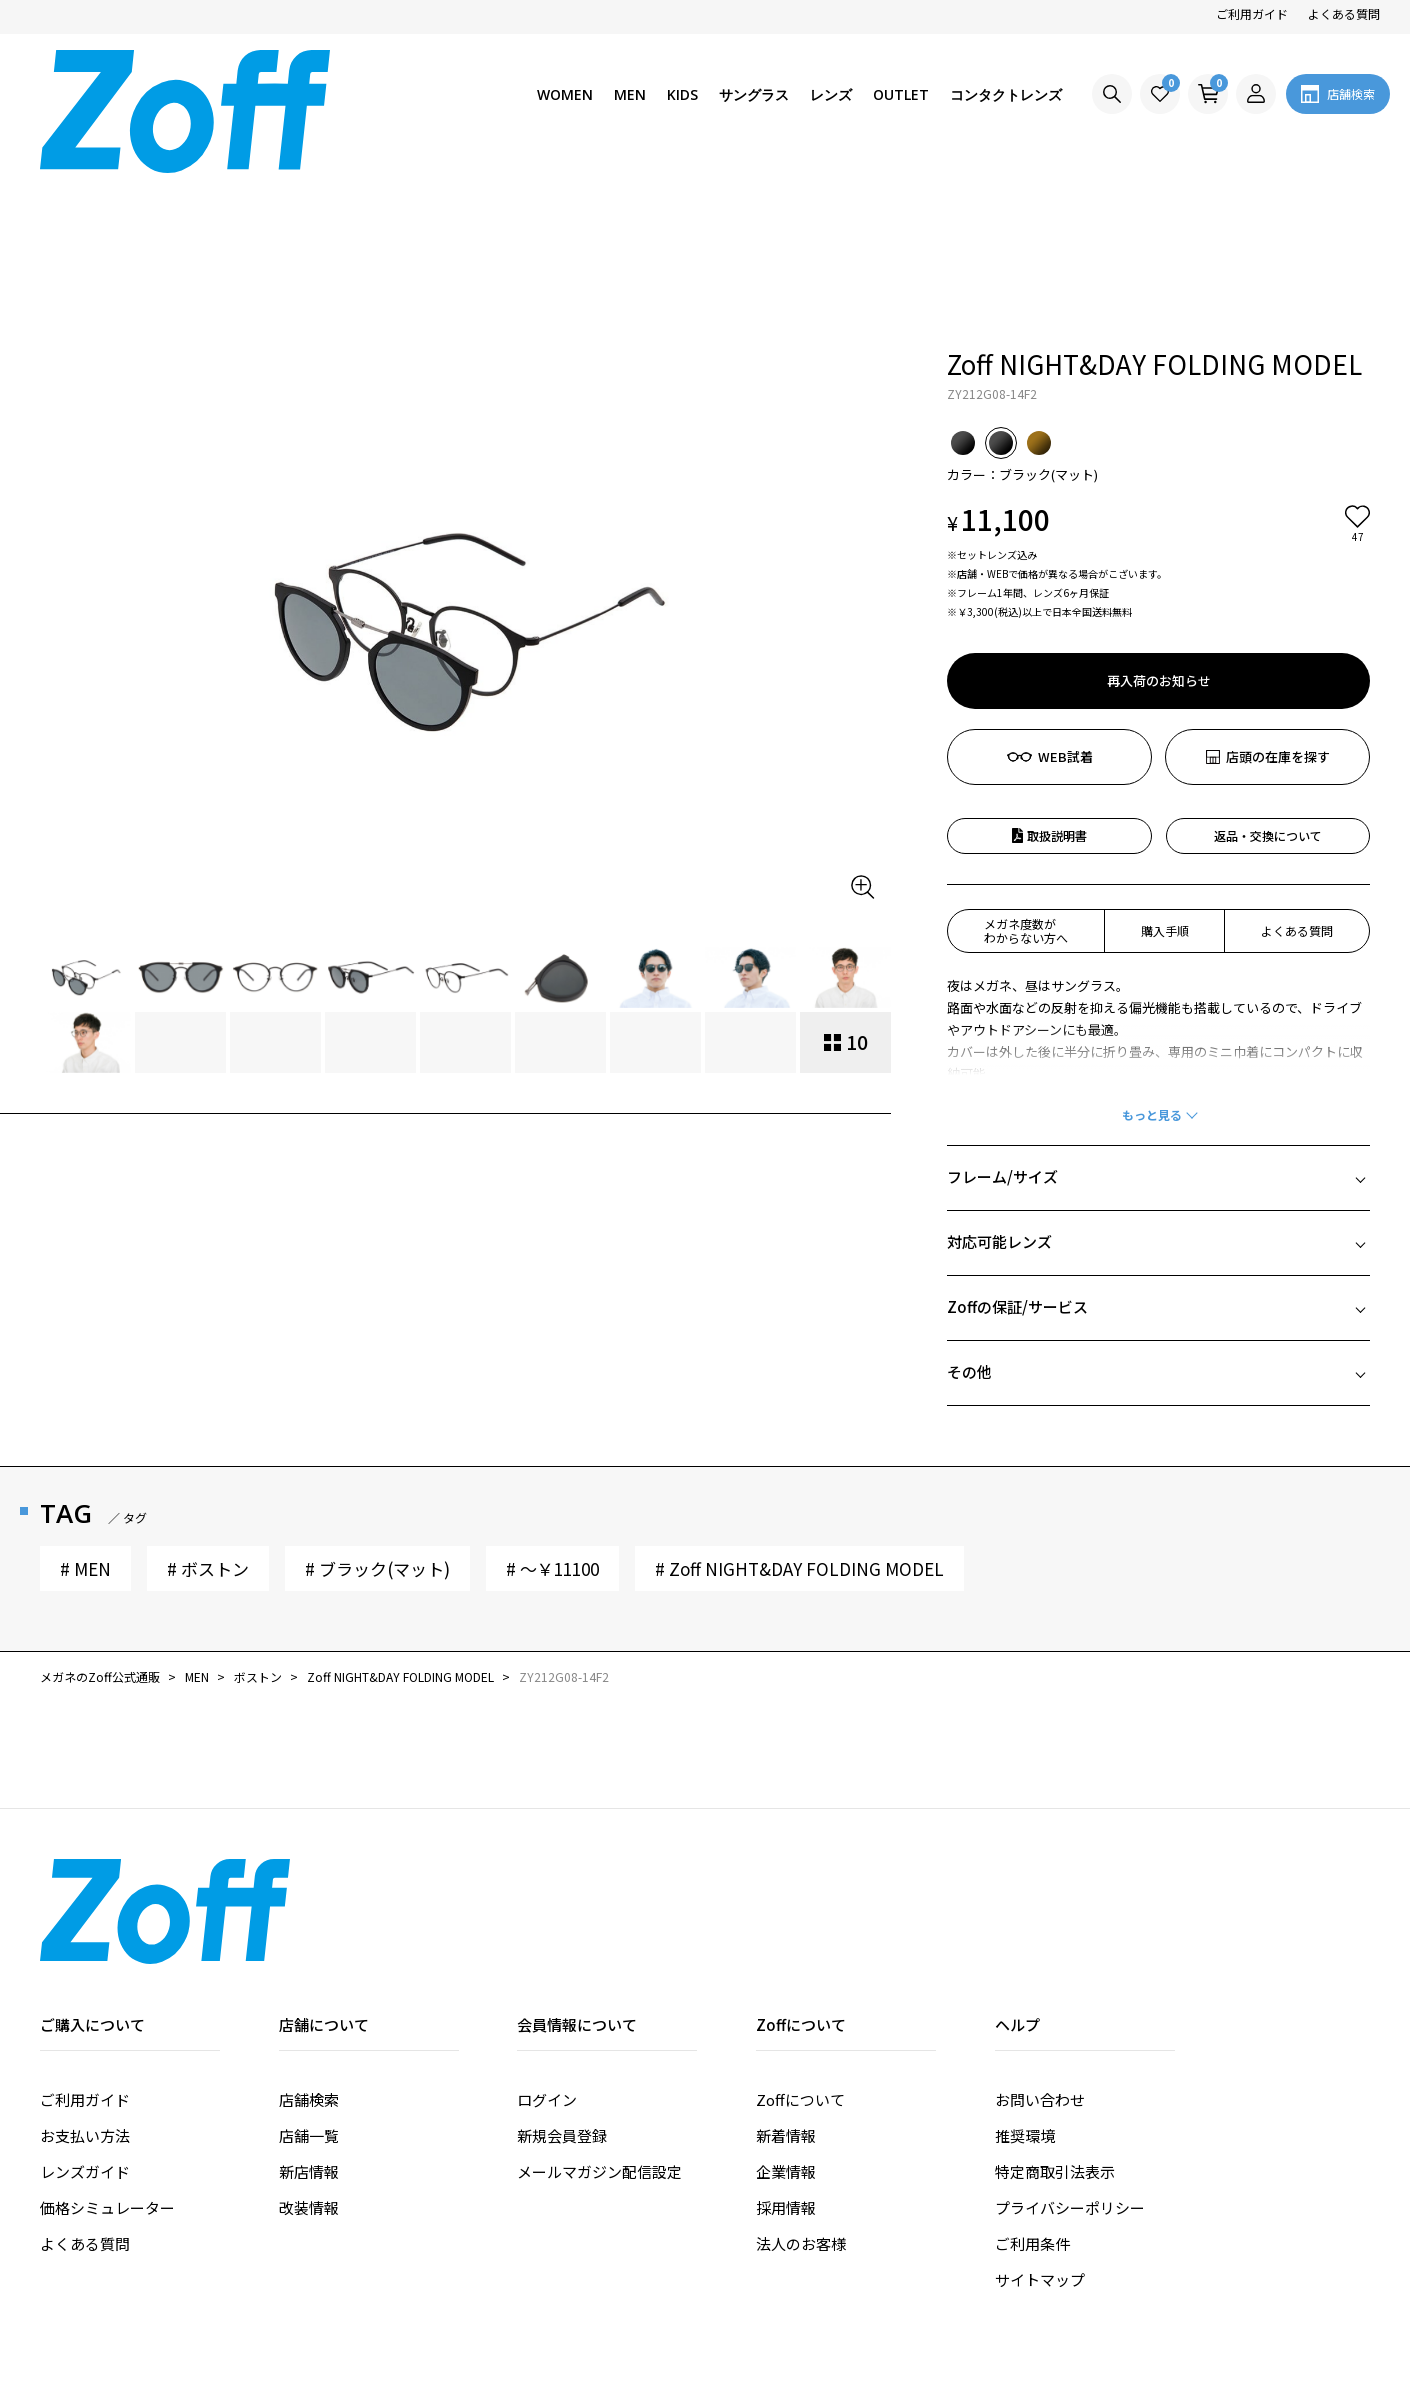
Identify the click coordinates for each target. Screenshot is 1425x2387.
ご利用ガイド (1252, 13)
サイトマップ (1040, 2125)
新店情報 (309, 2017)
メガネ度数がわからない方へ (1026, 776)
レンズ (831, 94)
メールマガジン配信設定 (599, 2017)
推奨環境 (1025, 1981)
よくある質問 (1344, 13)
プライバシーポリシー (1070, 2053)
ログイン (547, 1945)
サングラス (754, 94)
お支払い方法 (85, 1981)
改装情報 (309, 2053)
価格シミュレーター (107, 2053)
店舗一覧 (309, 1981)
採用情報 (786, 2053)
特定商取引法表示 (1055, 2017)
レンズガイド (85, 2017)
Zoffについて (800, 1945)
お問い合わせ (1040, 1945)
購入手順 (1165, 776)
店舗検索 (309, 1945)
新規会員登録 (562, 1981)
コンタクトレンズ (1006, 94)
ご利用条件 (1032, 2089)
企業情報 (786, 2017)
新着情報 (786, 1981)
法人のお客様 (801, 2089)
